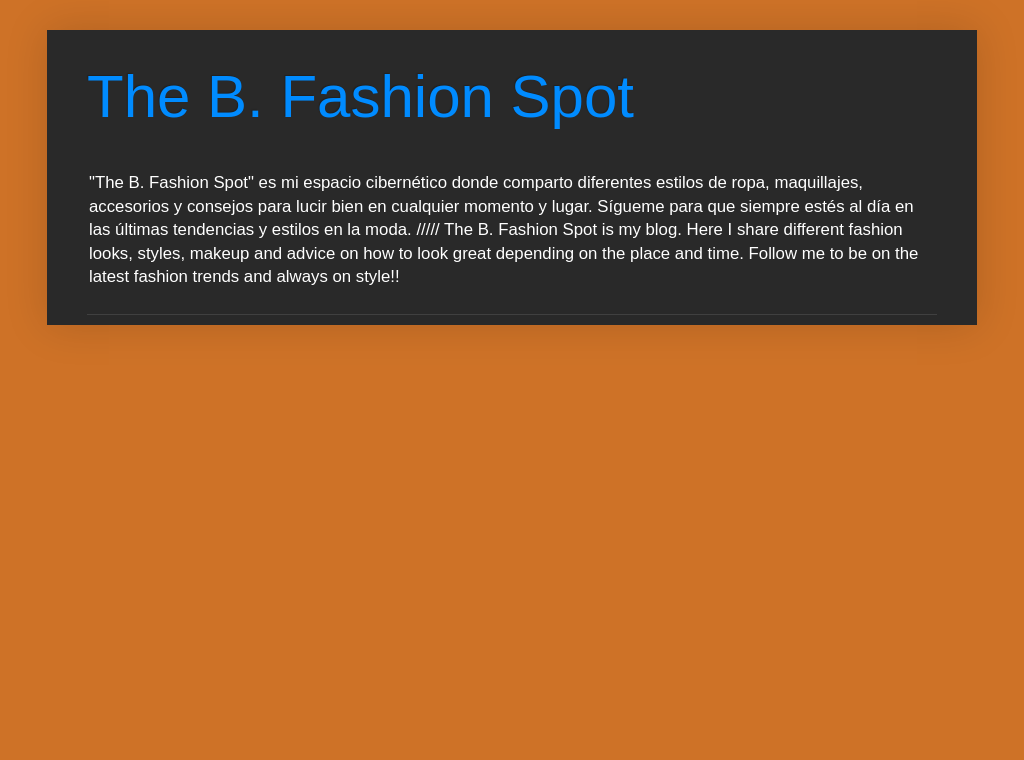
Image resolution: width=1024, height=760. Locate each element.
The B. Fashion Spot (360, 96)
